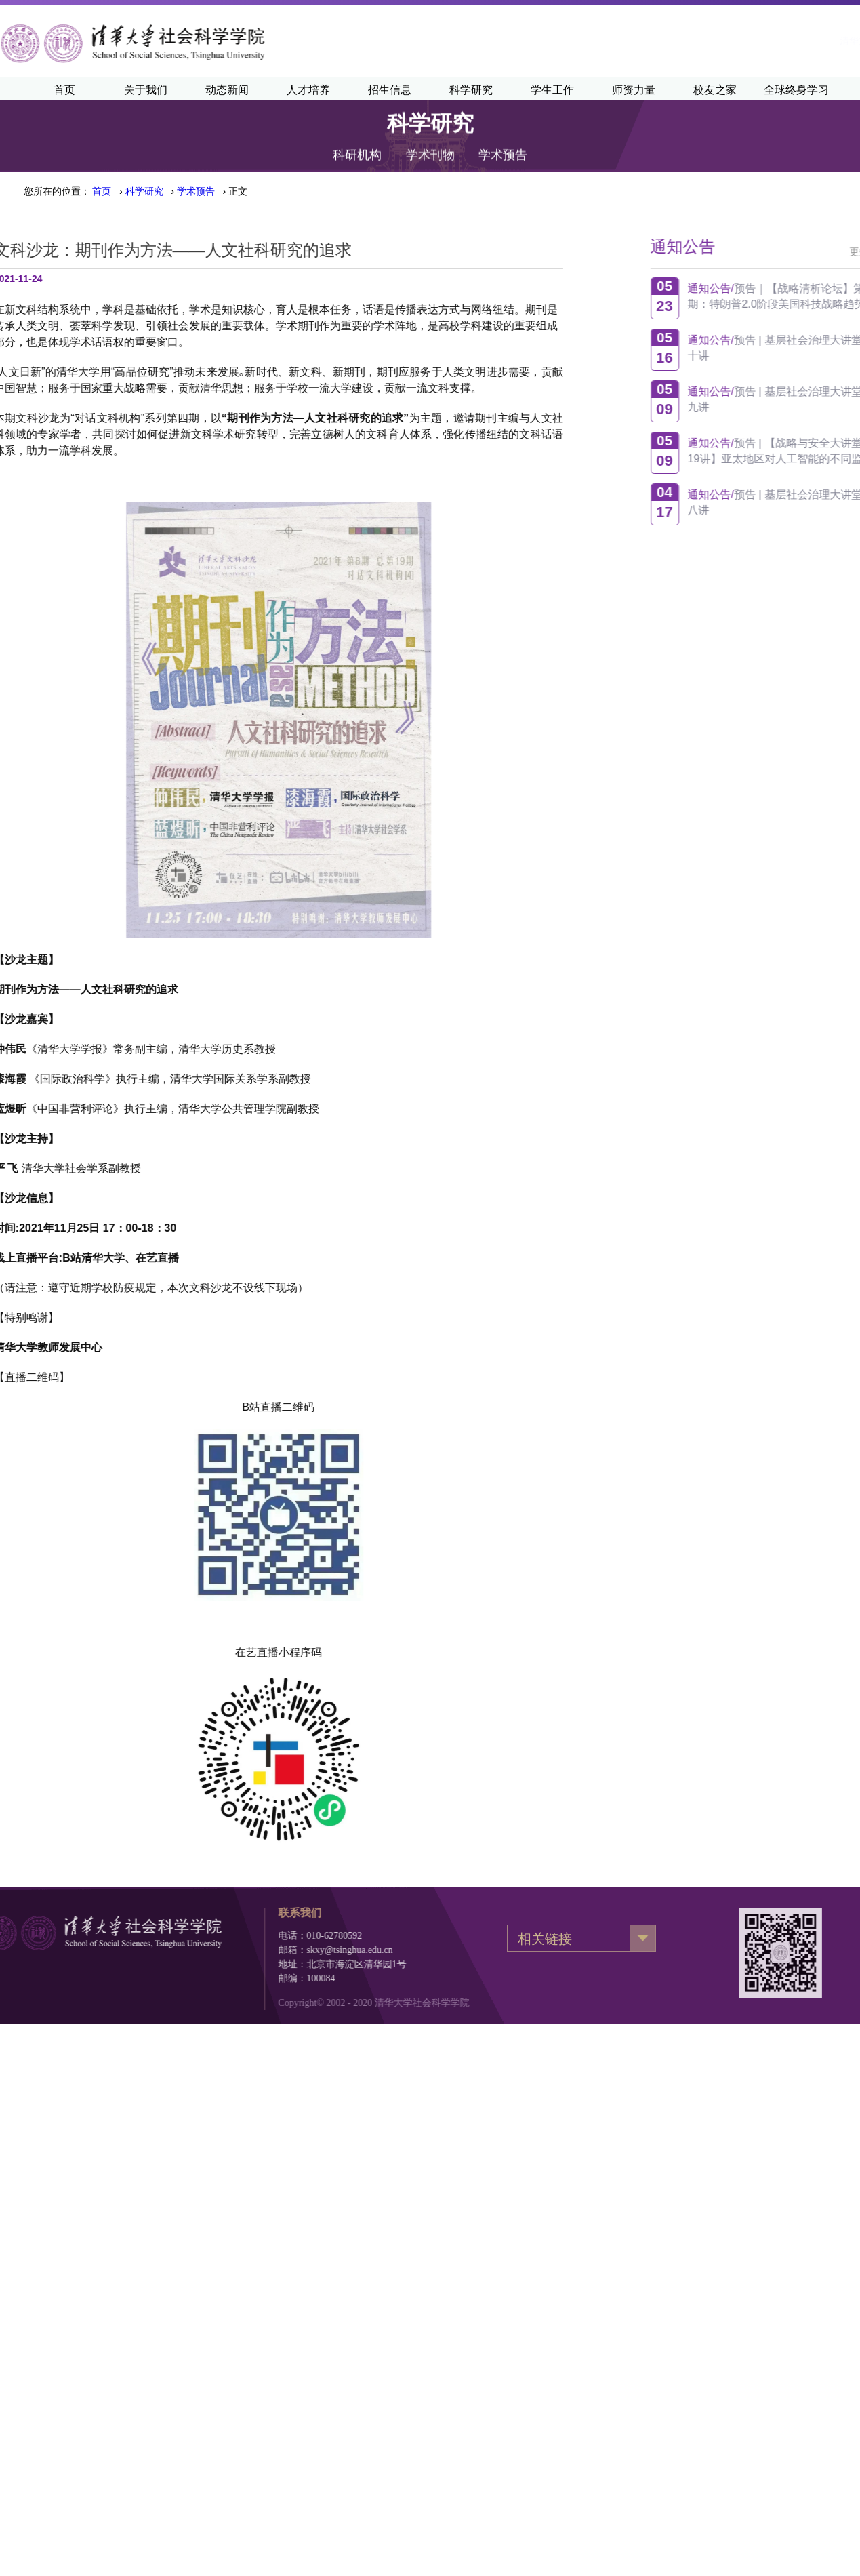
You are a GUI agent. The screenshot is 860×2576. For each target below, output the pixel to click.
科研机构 (357, 134)
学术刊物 (430, 134)
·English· (806, 40)
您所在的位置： (57, 191)
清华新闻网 (742, 40)
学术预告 (502, 134)
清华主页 (678, 40)
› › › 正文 (169, 191)
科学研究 (144, 191)
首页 (101, 191)
